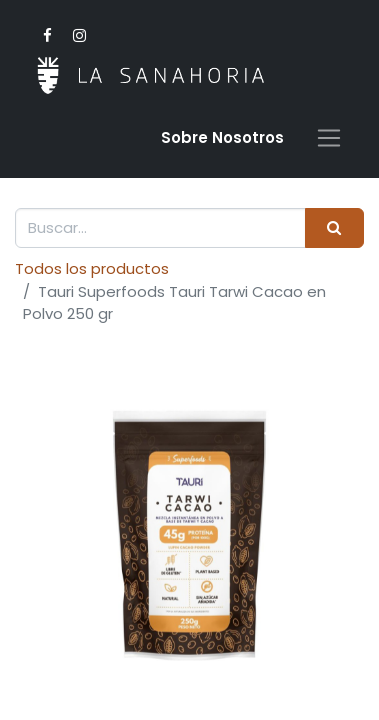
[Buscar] (334, 228)
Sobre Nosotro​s (222, 137)
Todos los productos (92, 268)
